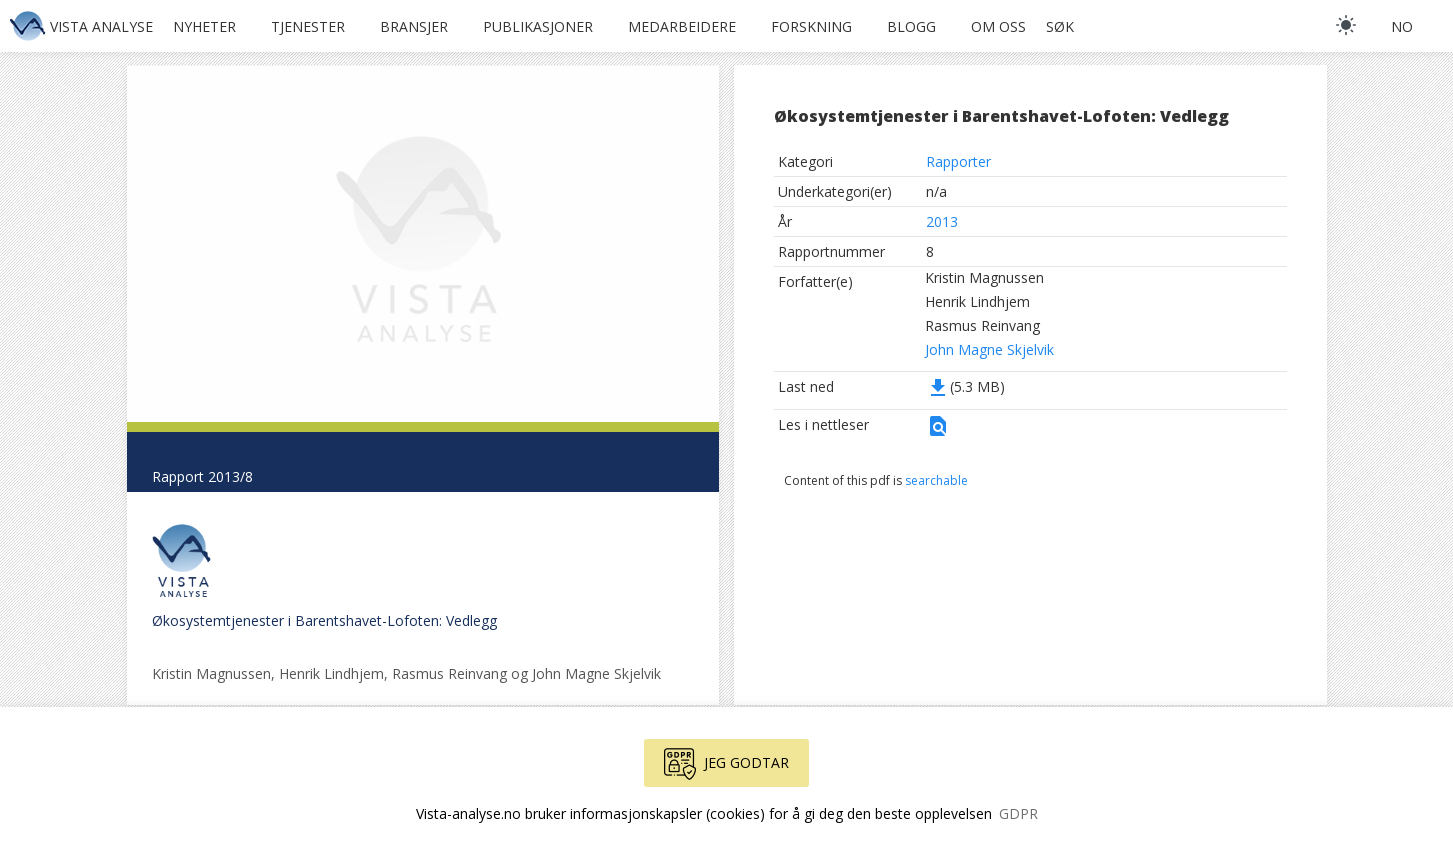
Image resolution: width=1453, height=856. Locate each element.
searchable (936, 480)
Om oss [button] (998, 26)
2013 (942, 221)
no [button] (1402, 26)
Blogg (911, 26)
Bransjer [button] (414, 26)
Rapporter (958, 161)
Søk (1060, 26)
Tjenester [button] (308, 26)
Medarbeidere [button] (682, 26)
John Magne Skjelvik (989, 349)
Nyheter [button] (204, 26)
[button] (938, 432)
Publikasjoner (538, 26)
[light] (1346, 25)
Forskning (811, 26)
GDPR (1018, 813)
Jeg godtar (726, 764)
